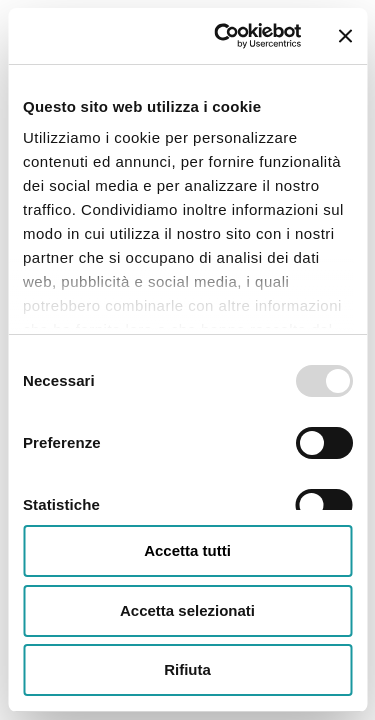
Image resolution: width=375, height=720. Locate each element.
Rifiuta (187, 669)
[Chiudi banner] (345, 36)
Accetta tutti (187, 550)
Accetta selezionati (187, 610)
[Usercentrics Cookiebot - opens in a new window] (223, 36)
